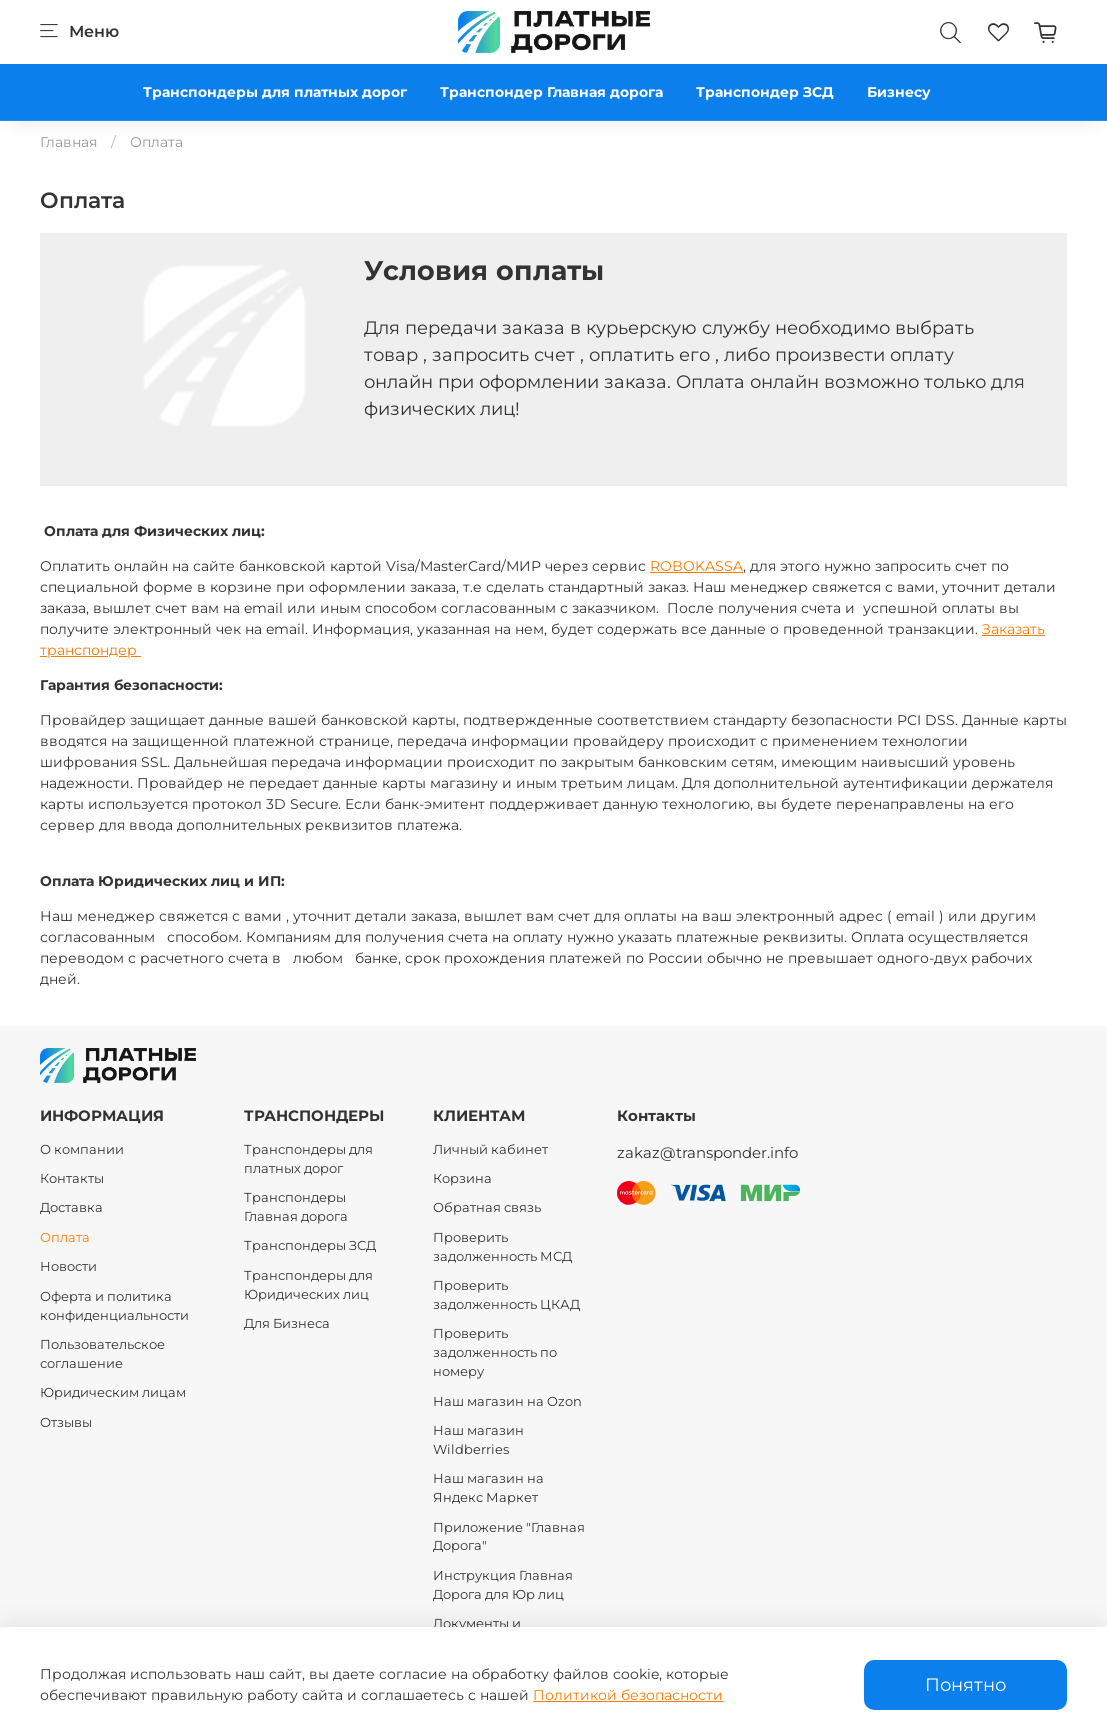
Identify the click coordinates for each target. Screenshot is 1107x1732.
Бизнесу (899, 92)
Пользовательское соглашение (102, 1354)
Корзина (462, 1178)
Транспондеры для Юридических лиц (308, 1285)
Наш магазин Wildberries (478, 1440)
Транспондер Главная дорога (551, 92)
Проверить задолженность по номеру (495, 1352)
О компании (82, 1149)
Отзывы (66, 1422)
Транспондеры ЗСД (310, 1245)
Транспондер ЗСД (765, 92)
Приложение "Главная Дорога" (509, 1537)
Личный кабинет (490, 1149)
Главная (68, 142)
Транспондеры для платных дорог (275, 92)
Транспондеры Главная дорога (296, 1207)
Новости (68, 1266)
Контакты (72, 1178)
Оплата (65, 1237)
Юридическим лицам (113, 1392)
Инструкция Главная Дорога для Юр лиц (503, 1585)
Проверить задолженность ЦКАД (506, 1295)
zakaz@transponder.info (707, 1152)
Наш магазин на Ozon (507, 1401)
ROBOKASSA (696, 566)
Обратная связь (487, 1207)
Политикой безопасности (628, 1695)
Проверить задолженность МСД (502, 1247)
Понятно (965, 1684)
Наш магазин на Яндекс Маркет (488, 1488)
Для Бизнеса (287, 1323)
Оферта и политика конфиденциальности (114, 1306)
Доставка (71, 1207)
